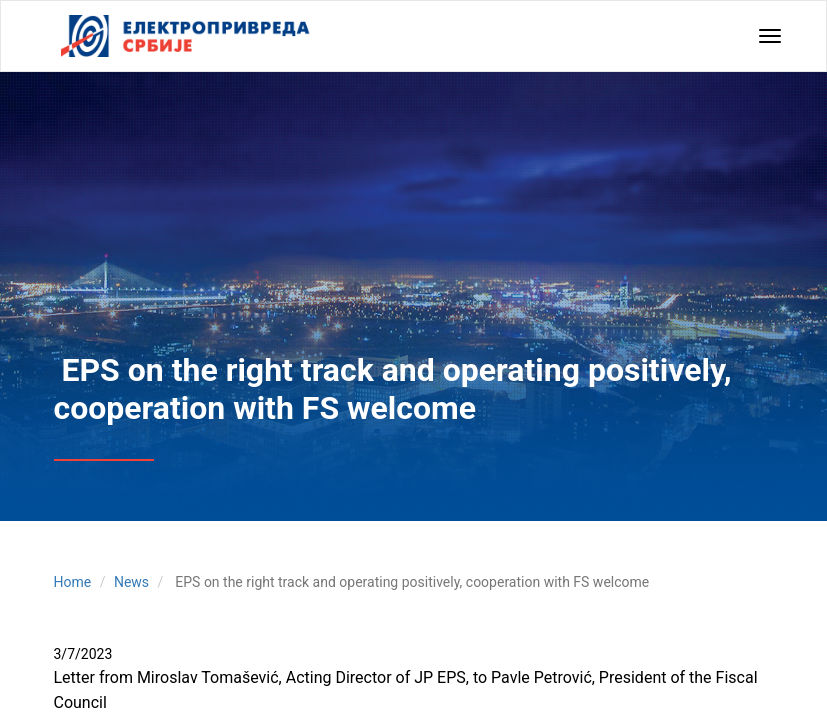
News (131, 582)
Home (73, 582)
